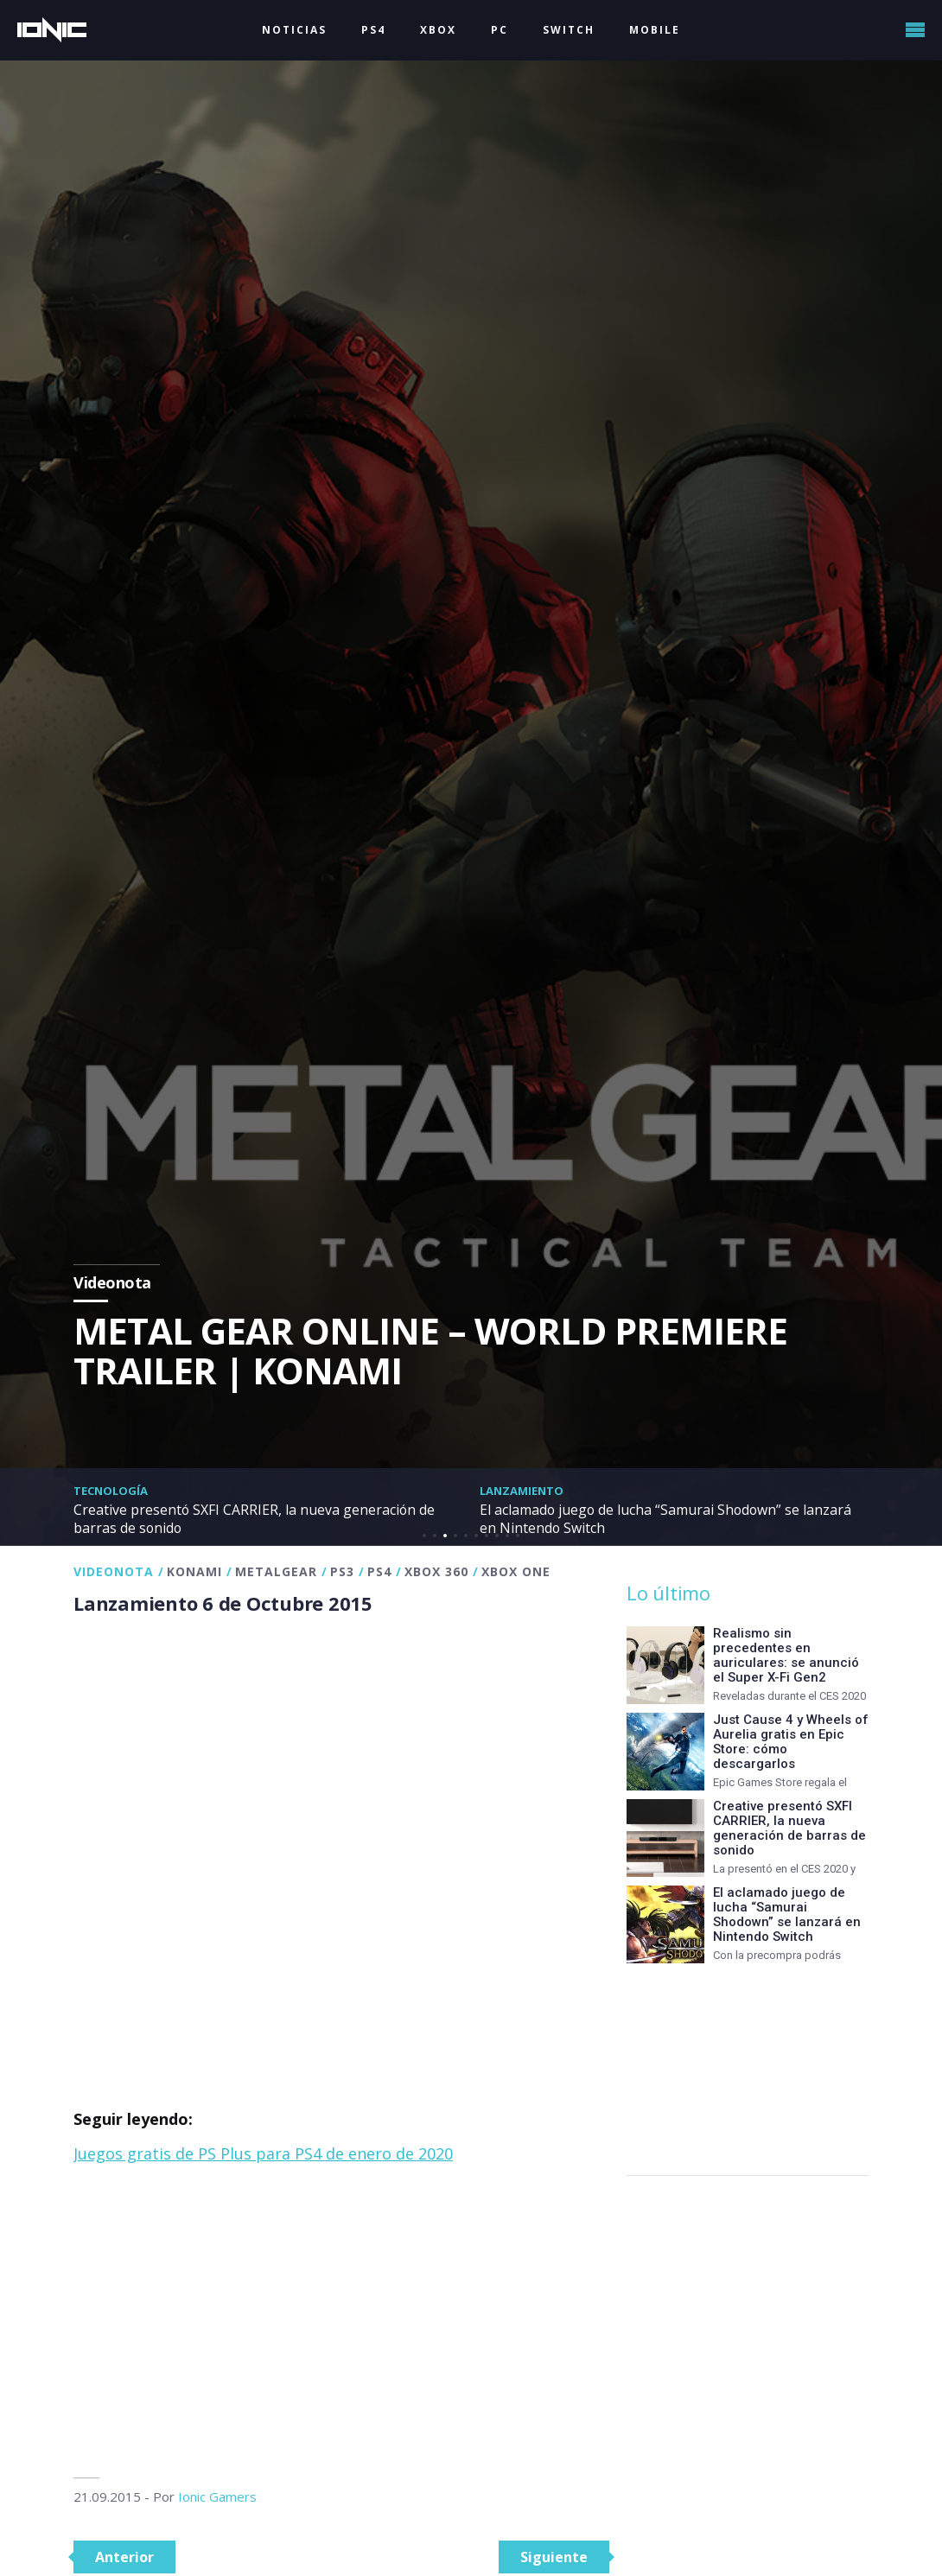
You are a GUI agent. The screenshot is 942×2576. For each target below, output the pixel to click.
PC (499, 29)
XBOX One (516, 1571)
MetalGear (276, 1571)
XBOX (438, 29)
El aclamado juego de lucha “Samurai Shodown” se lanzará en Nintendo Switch (653, 1518)
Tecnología (110, 1490)
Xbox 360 (436, 1571)
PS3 (342, 1571)
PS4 (373, 29)
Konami (194, 1571)
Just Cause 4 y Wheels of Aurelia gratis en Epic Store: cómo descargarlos (791, 1741)
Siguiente (554, 2556)
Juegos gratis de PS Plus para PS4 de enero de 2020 (263, 2153)
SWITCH (569, 29)
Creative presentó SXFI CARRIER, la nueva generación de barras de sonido (261, 1518)
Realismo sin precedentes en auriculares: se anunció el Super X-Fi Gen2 (786, 1655)
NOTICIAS (294, 29)
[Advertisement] (341, 2322)
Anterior (124, 2556)
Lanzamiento (521, 1490)
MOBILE (654, 29)
